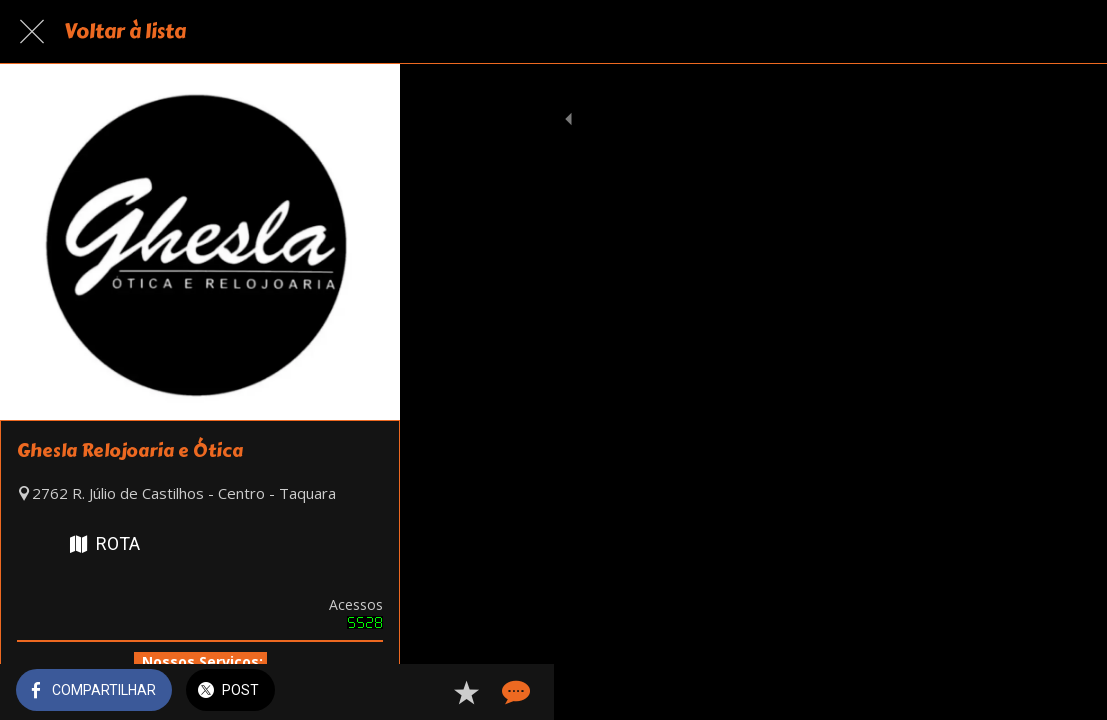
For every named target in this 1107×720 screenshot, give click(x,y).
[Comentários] (1067, 692)
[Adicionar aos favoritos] (1019, 692)
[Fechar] (32, 32)
